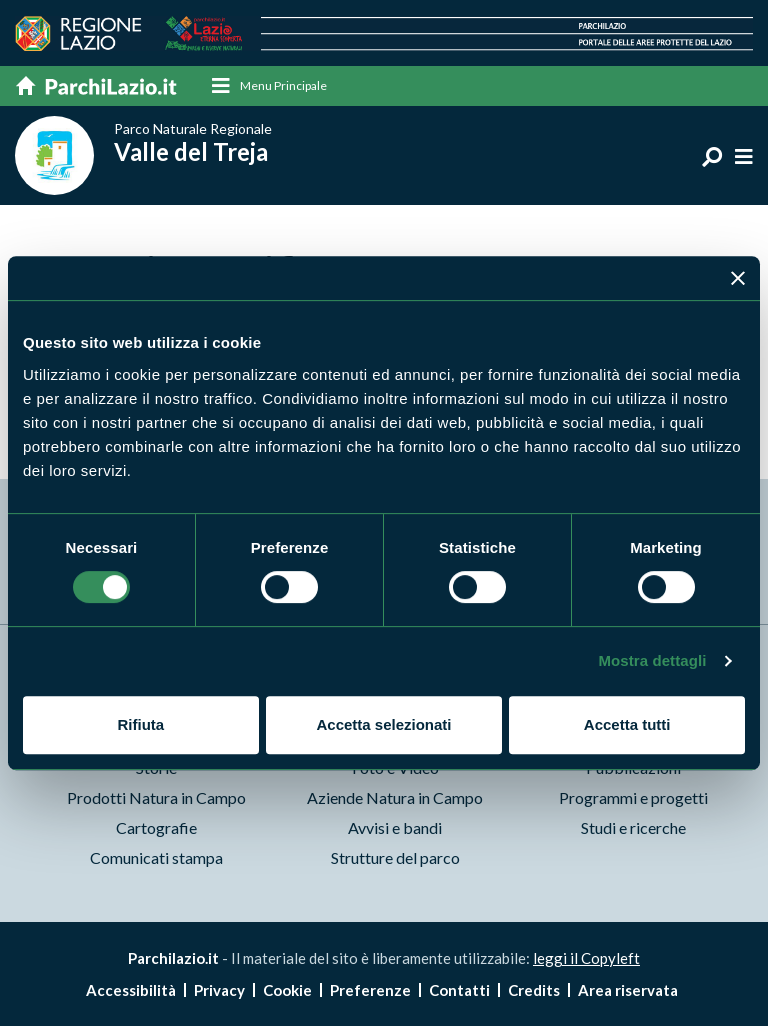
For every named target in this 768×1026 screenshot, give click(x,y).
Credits (534, 990)
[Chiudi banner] (738, 278)
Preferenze (370, 990)
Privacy (219, 990)
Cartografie (156, 828)
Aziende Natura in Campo (395, 798)
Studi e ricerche (633, 828)
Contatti (459, 990)
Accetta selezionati (383, 724)
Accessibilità (131, 990)
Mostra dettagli (652, 660)
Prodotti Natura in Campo (156, 798)
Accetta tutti (627, 724)
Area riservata (628, 990)
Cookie (287, 990)
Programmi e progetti (633, 798)
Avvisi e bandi (395, 828)
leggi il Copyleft (586, 959)
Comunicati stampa (156, 858)
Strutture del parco (395, 858)
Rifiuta (140, 724)
